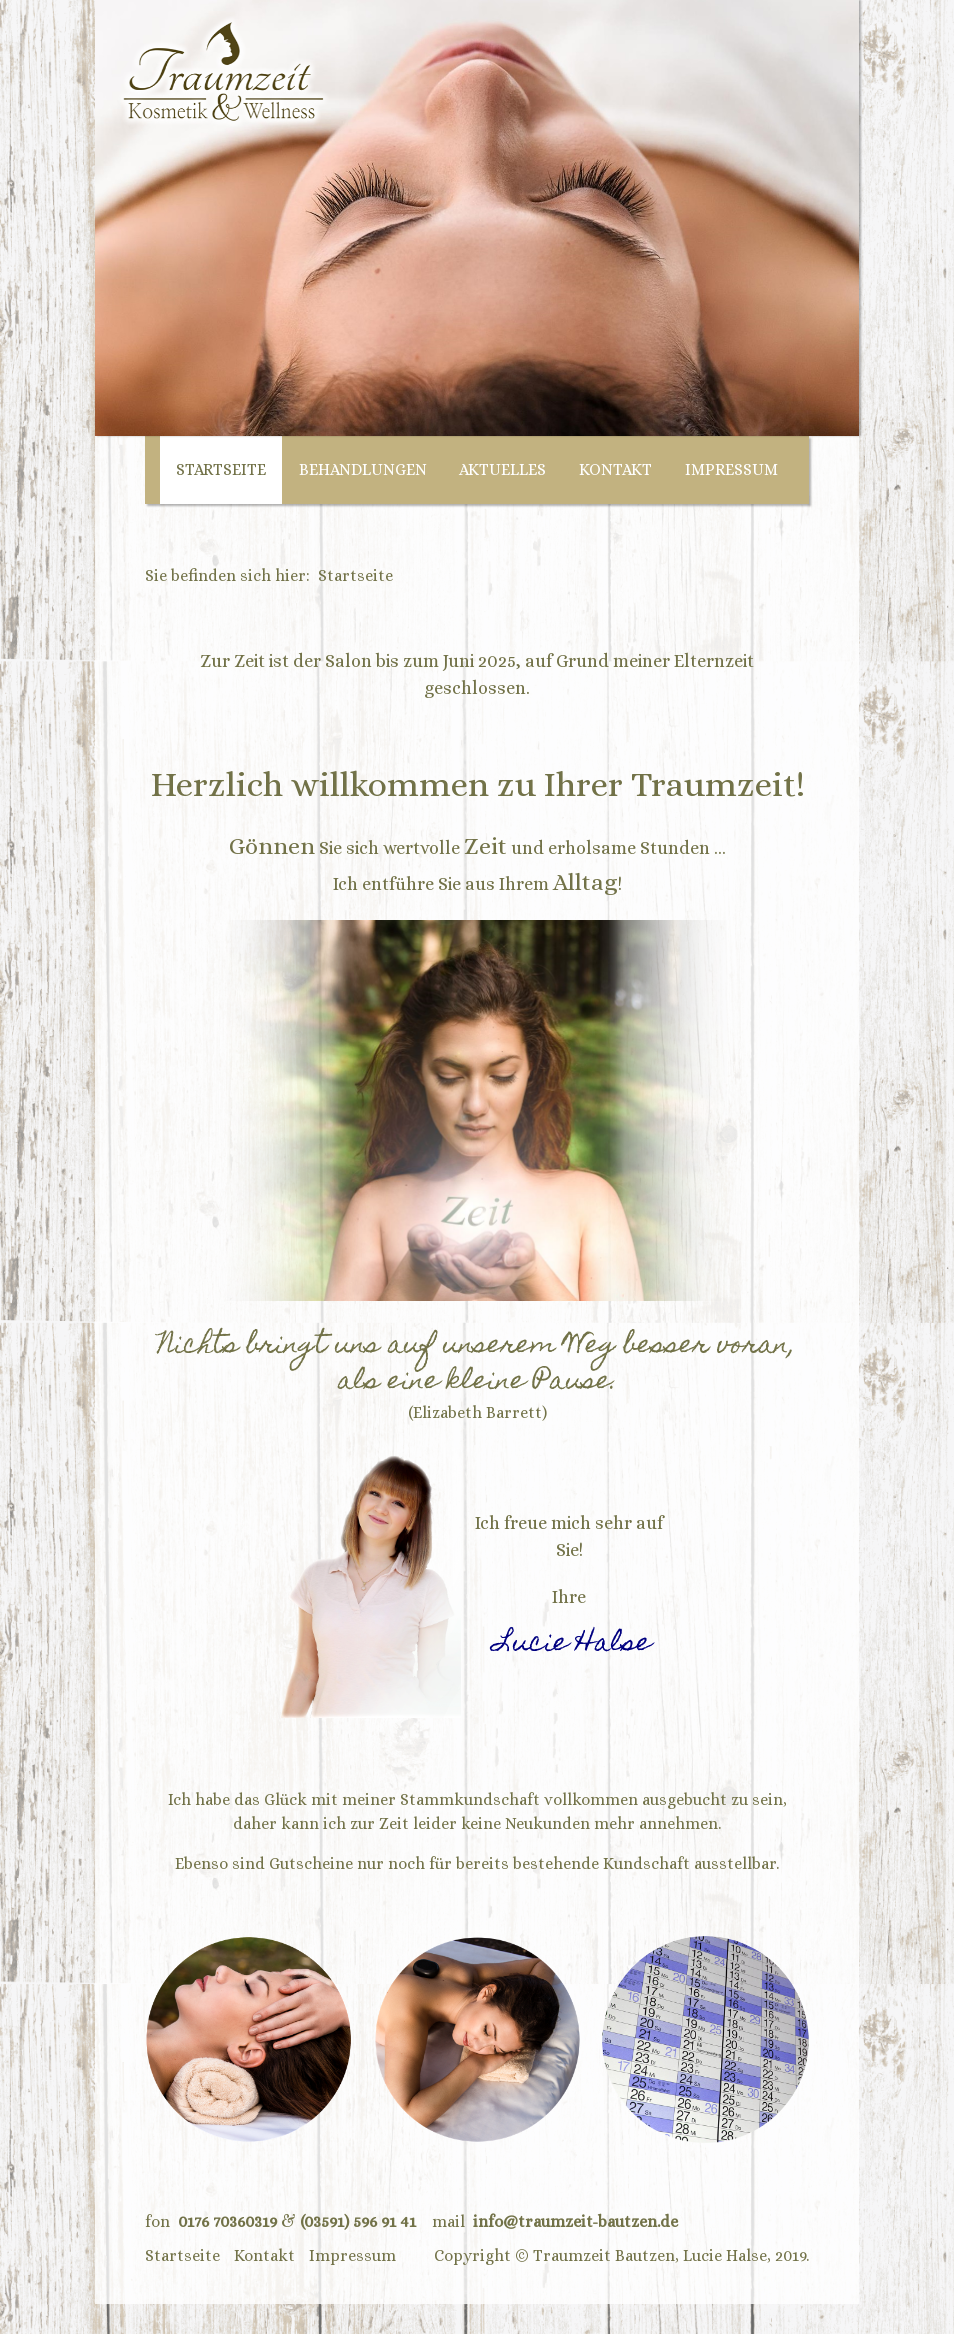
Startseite (221, 469)
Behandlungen (363, 469)
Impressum (731, 469)
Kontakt (615, 469)
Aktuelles (502, 469)
